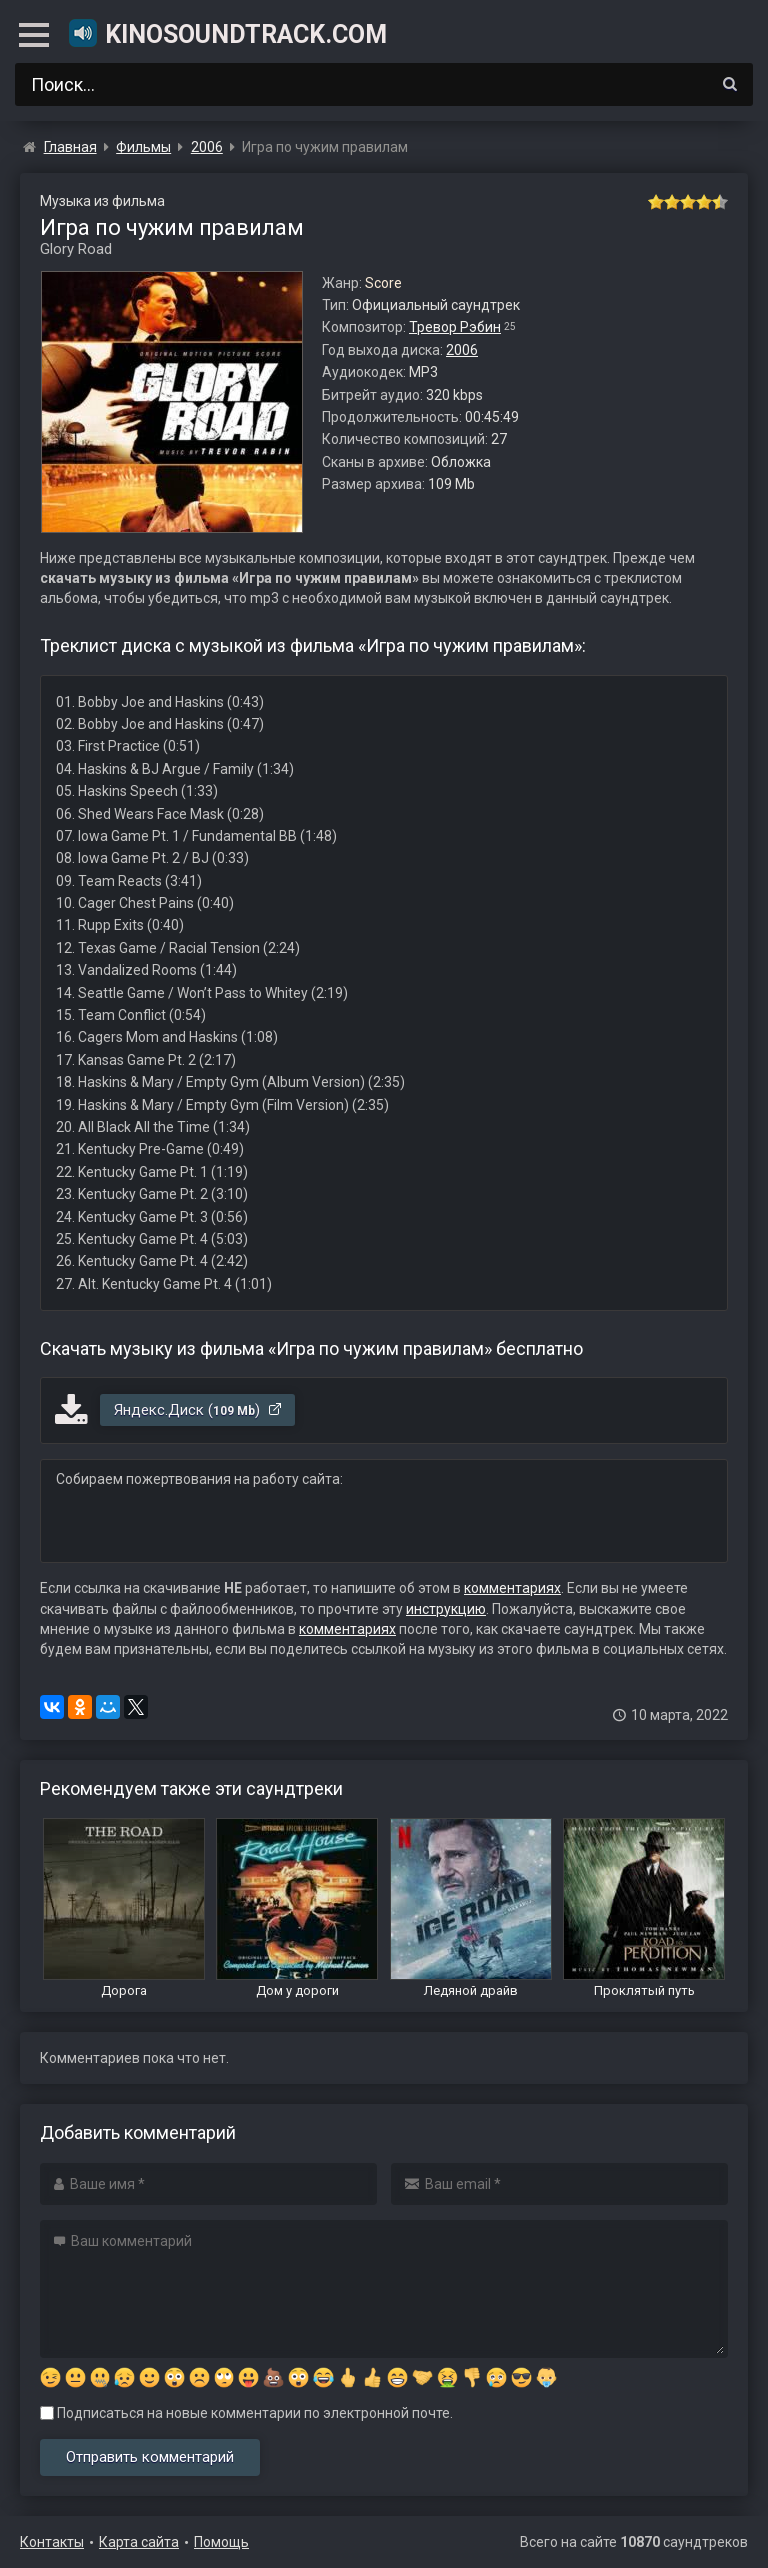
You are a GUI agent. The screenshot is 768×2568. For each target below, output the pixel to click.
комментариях (512, 1588)
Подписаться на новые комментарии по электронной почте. (246, 2413)
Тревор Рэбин (455, 327)
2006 (462, 350)
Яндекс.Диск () (198, 1410)
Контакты (52, 2542)
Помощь (221, 2542)
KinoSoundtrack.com (227, 33)
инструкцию (446, 1609)
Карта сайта (139, 2542)
